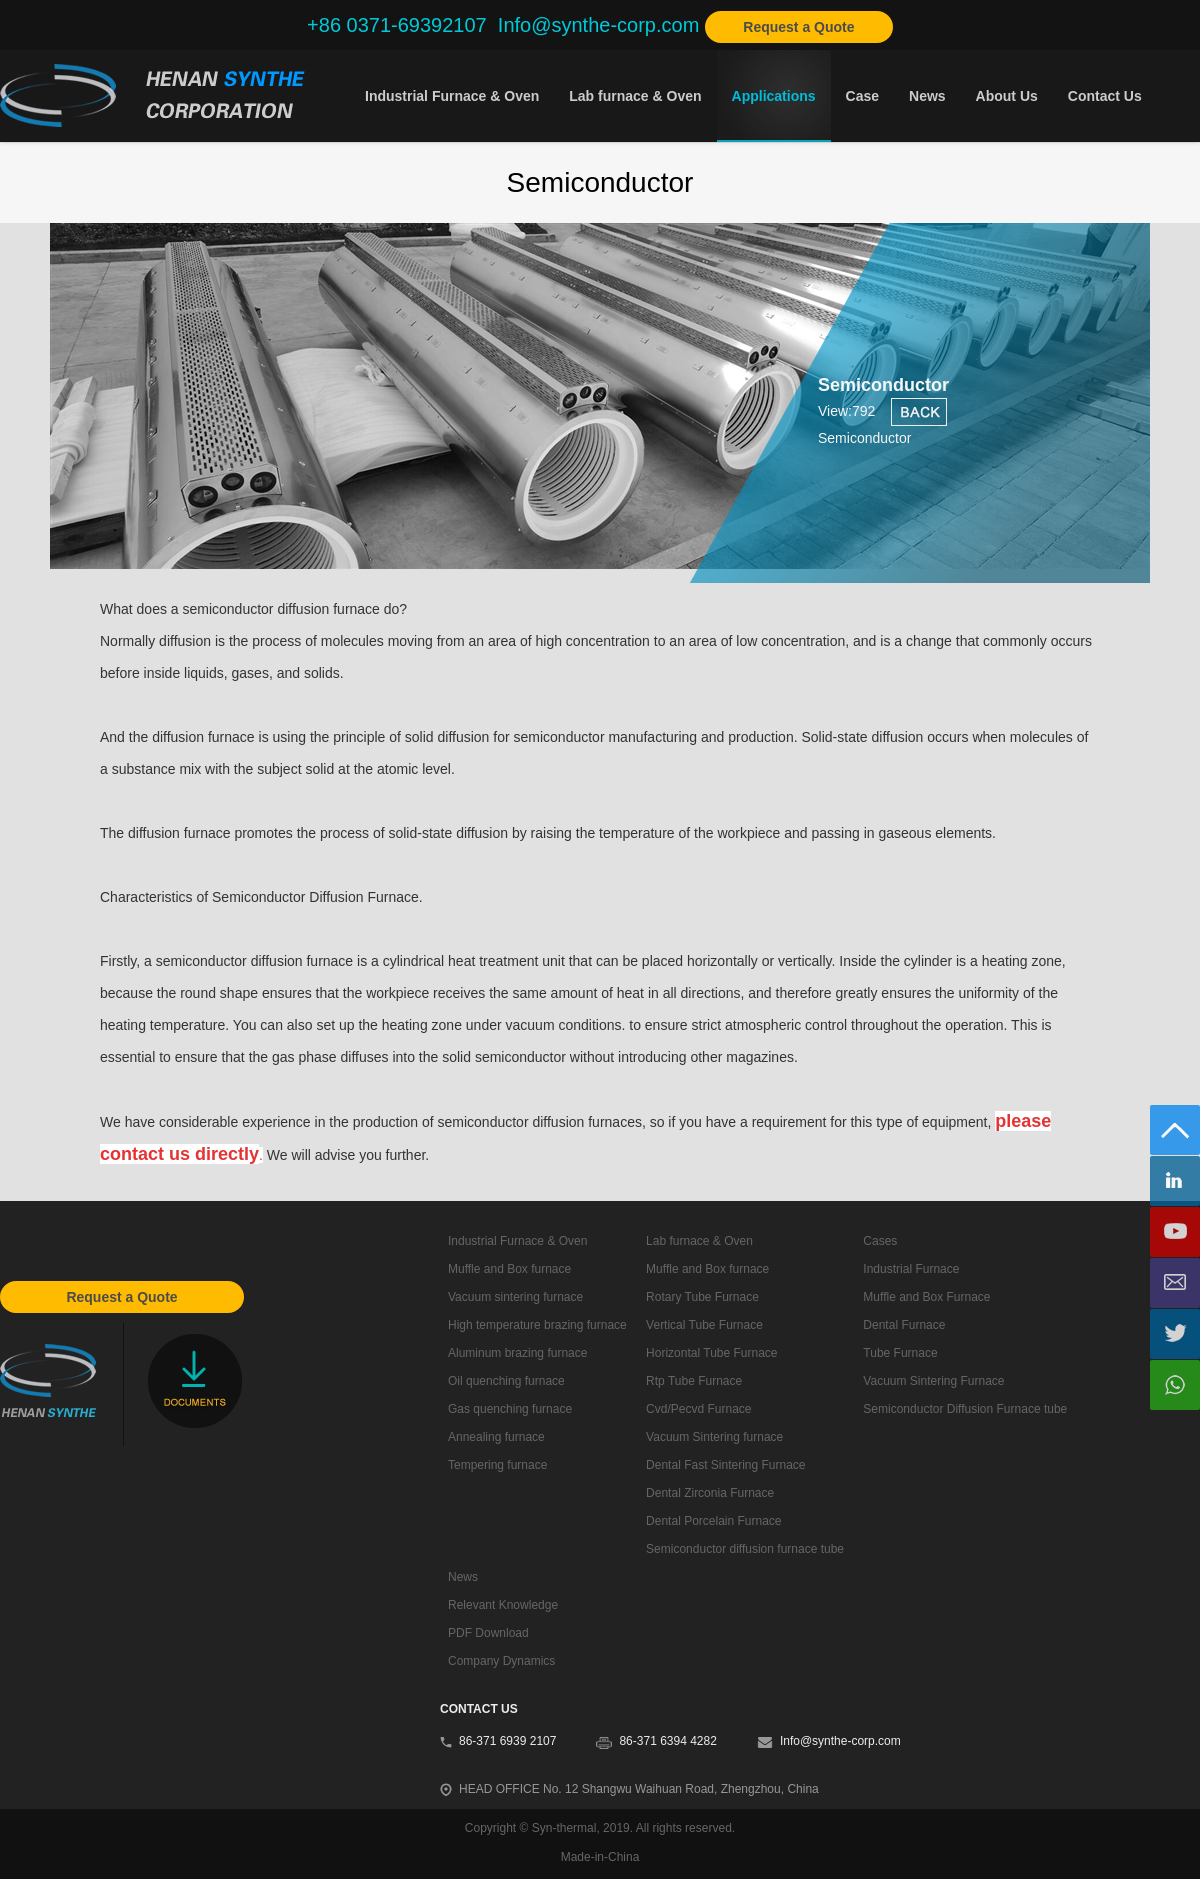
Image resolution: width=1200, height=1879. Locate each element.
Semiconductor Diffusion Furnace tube (965, 1409)
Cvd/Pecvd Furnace (698, 1409)
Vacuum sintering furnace (515, 1297)
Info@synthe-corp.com (840, 1741)
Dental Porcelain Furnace (713, 1521)
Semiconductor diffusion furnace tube (745, 1549)
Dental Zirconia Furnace (710, 1493)
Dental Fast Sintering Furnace (725, 1465)
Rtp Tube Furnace (694, 1381)
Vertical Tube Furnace (704, 1325)
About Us (1007, 96)
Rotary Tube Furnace (702, 1297)
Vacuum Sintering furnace (714, 1437)
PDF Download (488, 1633)
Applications (774, 96)
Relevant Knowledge (503, 1605)
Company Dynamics (501, 1661)
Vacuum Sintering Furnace (933, 1381)
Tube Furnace (900, 1353)
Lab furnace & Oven (635, 96)
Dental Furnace (904, 1325)
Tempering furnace (497, 1465)
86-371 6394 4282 (667, 1741)
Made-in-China (600, 1857)
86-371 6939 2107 (507, 1741)
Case (862, 96)
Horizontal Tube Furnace (711, 1353)
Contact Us (1105, 96)
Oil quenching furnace (506, 1381)
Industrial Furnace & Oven (452, 96)
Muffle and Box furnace (509, 1269)
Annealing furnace (496, 1437)
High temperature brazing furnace (537, 1325)
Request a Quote (798, 27)
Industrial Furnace (911, 1269)
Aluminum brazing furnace (517, 1353)
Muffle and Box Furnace (926, 1297)
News (927, 96)
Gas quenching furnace (510, 1409)
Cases (880, 1241)
